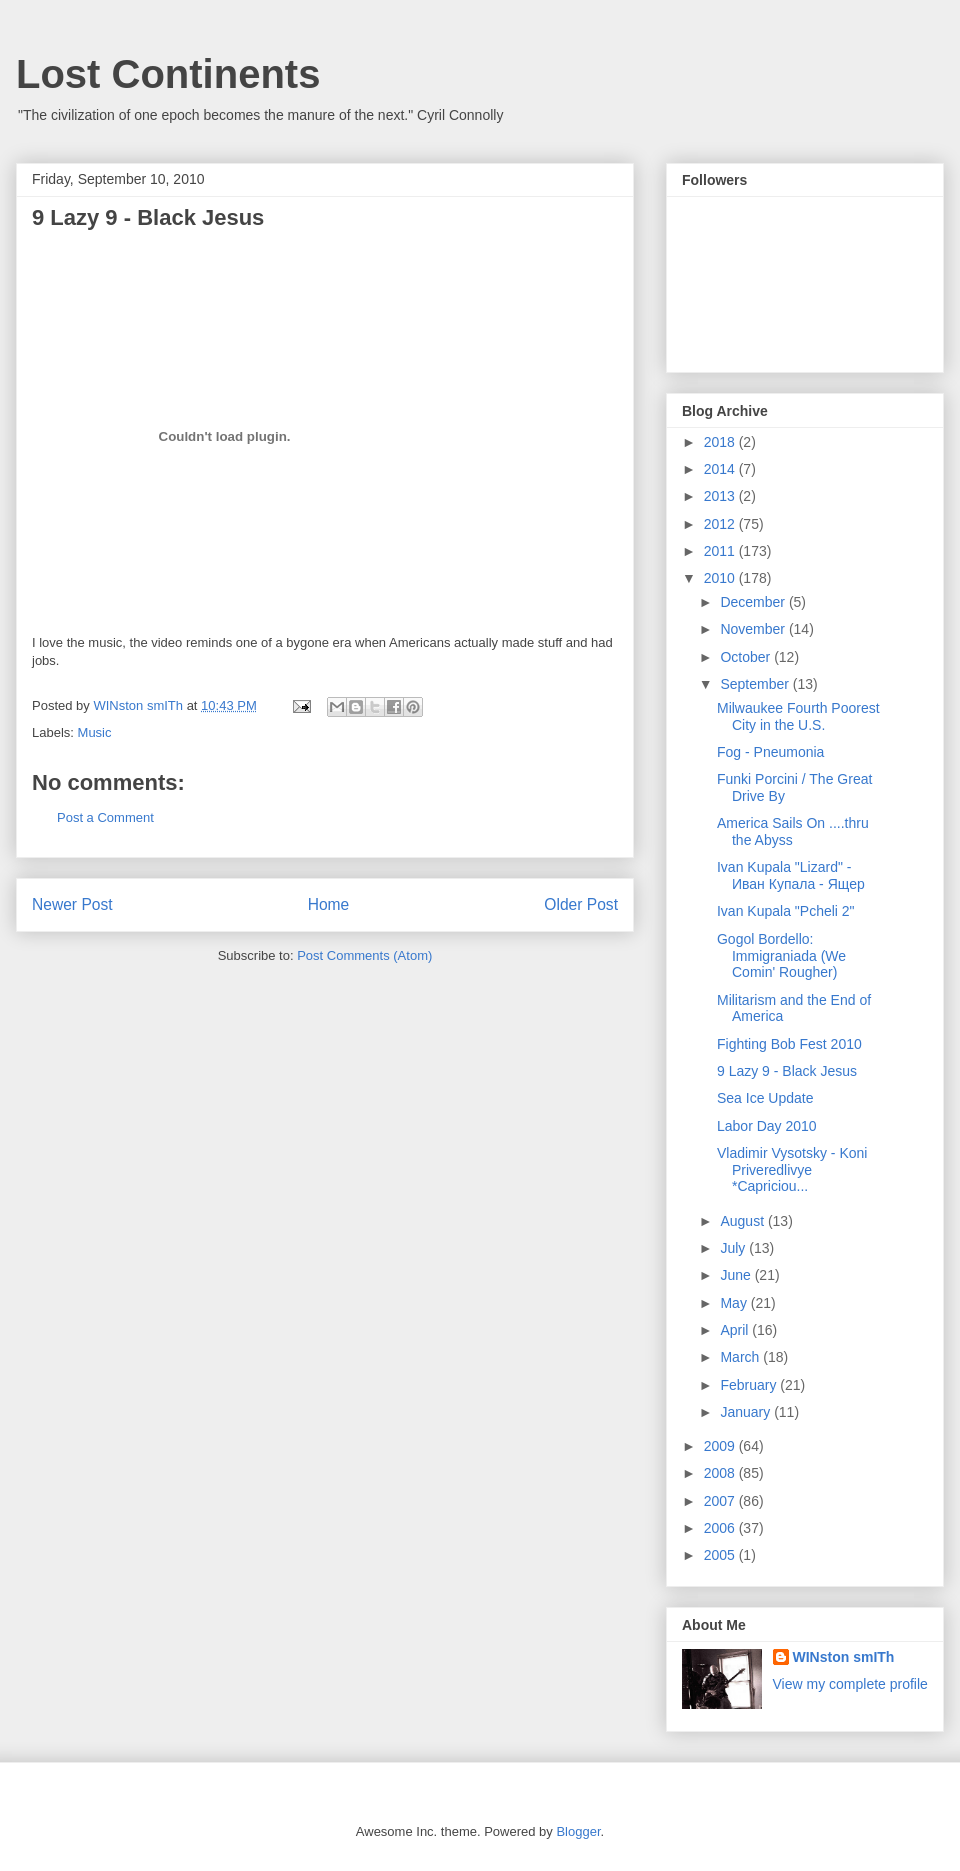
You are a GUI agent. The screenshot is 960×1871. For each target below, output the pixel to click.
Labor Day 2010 (767, 1126)
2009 (721, 1446)
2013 (721, 496)
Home (329, 904)
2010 (721, 578)
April (736, 1330)
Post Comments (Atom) (364, 955)
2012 (721, 524)
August (743, 1221)
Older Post (581, 904)
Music (95, 732)
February (750, 1385)
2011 (721, 551)
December (754, 602)
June (737, 1275)
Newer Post (72, 904)
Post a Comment (105, 817)
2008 (721, 1473)
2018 (721, 442)
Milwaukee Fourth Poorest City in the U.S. (798, 716)
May (735, 1303)
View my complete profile (850, 1684)
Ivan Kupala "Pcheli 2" (786, 911)
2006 (721, 1528)
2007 (721, 1501)
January (747, 1412)
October (747, 657)
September (756, 684)
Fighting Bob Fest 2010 (789, 1044)
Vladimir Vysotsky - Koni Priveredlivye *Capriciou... (792, 1170)
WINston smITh (844, 1657)
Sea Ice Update (765, 1098)
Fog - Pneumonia (770, 752)
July (734, 1248)
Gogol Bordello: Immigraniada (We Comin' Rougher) (781, 956)
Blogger (578, 1831)
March (741, 1357)
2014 (721, 469)
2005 (721, 1555)
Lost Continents (168, 74)
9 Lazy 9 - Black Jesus (787, 1071)
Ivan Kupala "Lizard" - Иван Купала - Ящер (791, 875)
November (754, 629)
